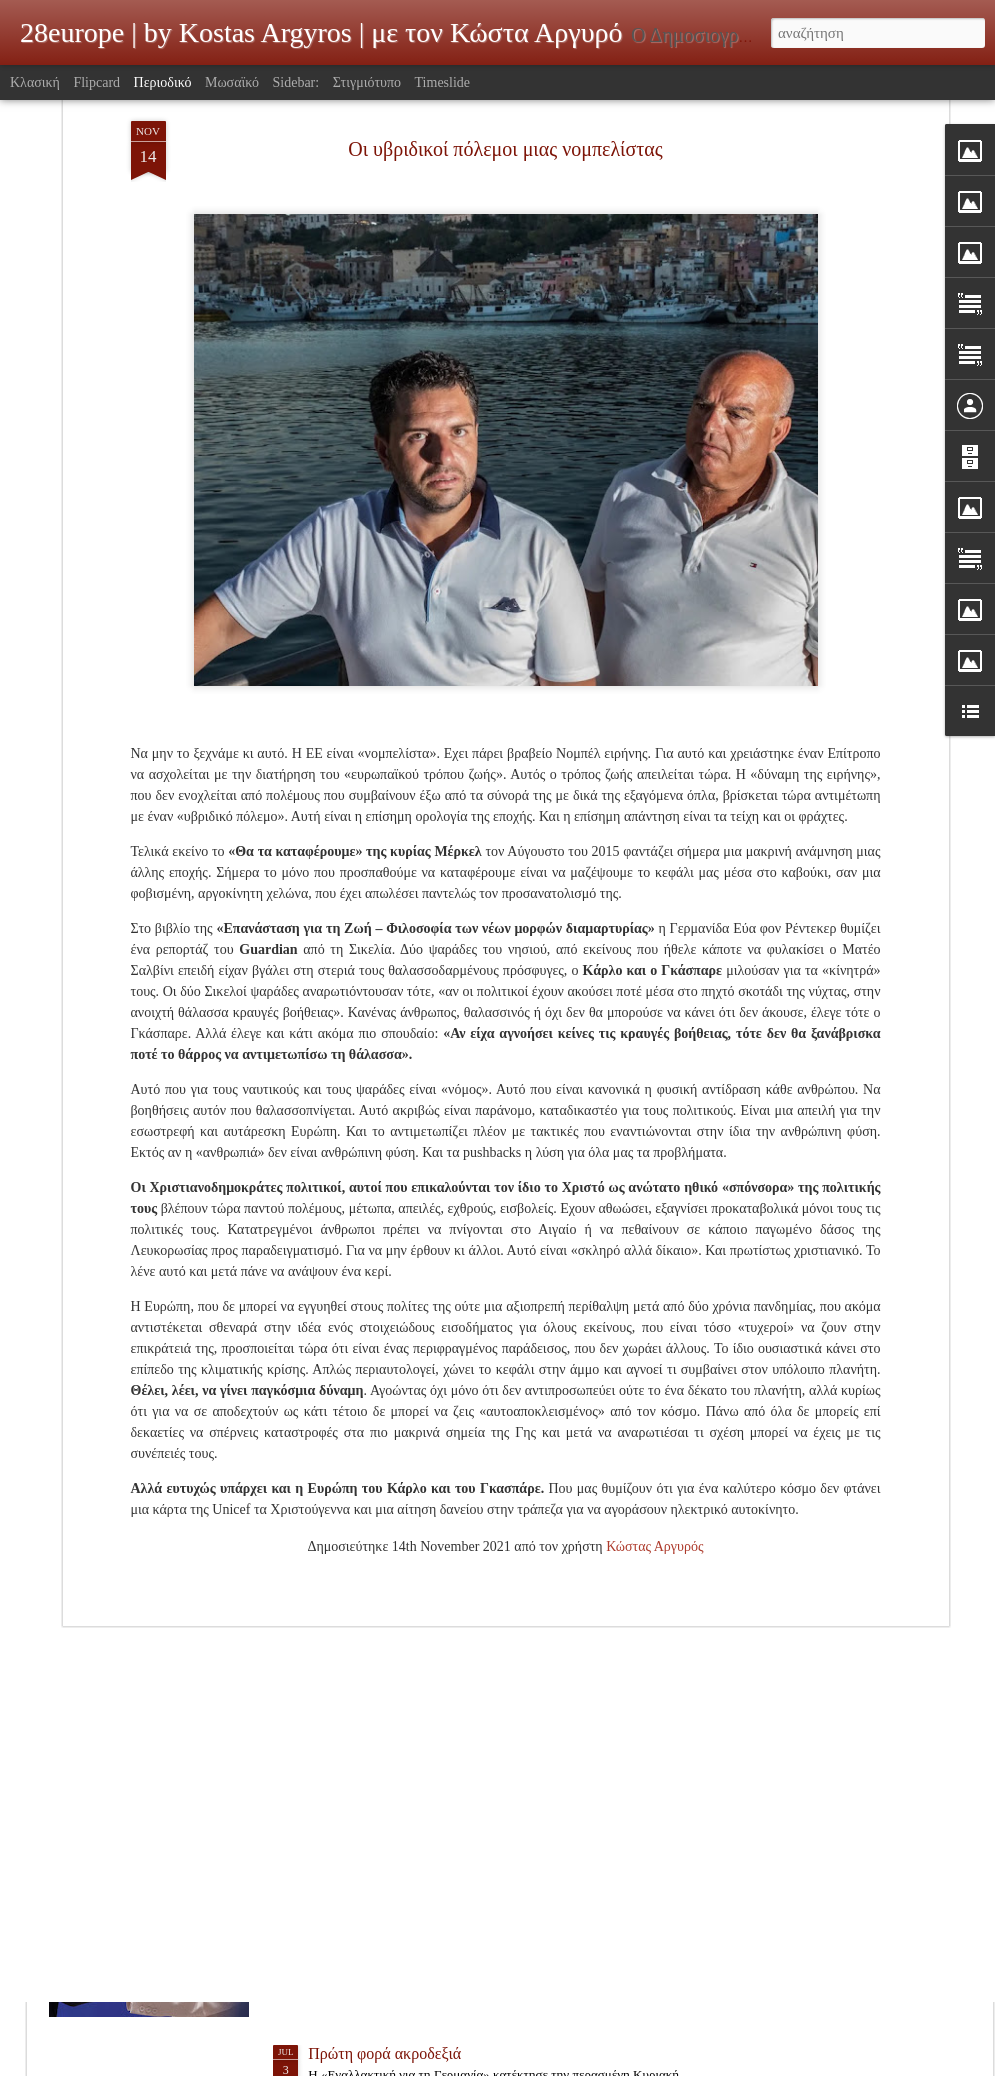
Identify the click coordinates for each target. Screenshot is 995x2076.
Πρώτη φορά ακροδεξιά (384, 2053)
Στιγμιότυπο (367, 82)
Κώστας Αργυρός (654, 1327)
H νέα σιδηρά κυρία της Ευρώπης (416, 1825)
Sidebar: (296, 82)
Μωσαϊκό (232, 82)
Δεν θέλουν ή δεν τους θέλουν (404, 1597)
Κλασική (35, 82)
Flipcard (96, 82)
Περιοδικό (163, 82)
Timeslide (443, 82)
